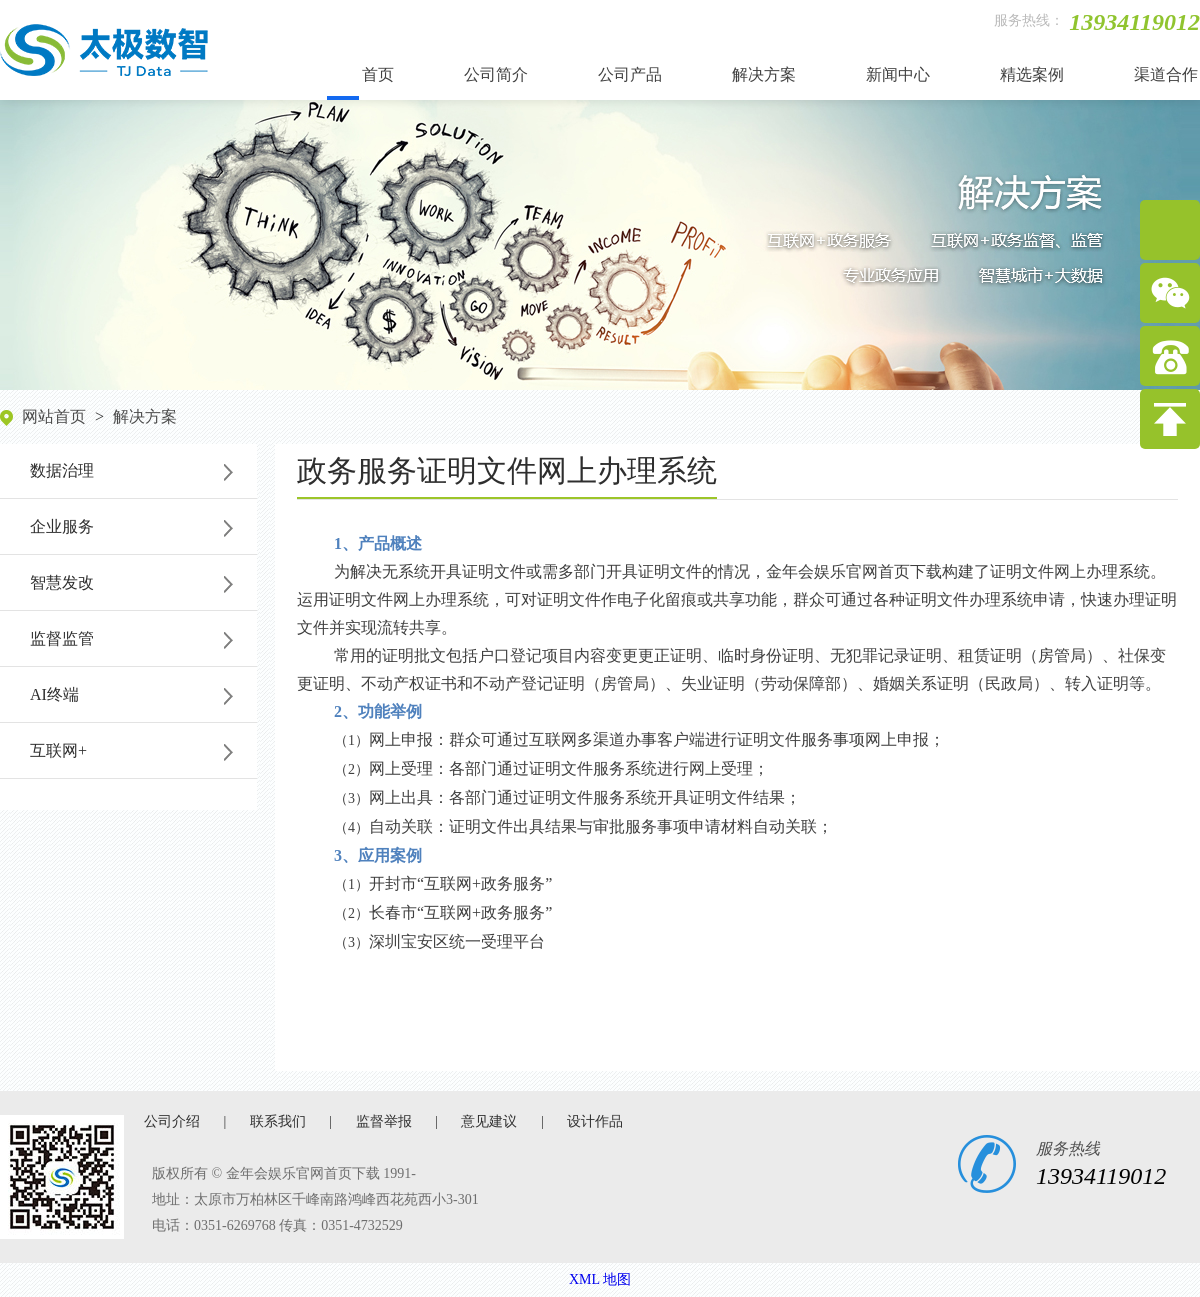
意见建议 (489, 1121)
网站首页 (54, 416)
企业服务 (62, 526)
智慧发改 (62, 582)
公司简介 (496, 74)
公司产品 (630, 74)
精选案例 (1032, 74)
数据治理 (62, 470)
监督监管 (62, 638)
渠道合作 (1166, 74)
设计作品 (595, 1121)
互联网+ (58, 750)
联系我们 (278, 1121)
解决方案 (764, 74)
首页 (378, 74)
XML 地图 (600, 1279)
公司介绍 (172, 1121)
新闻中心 (898, 74)
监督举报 (384, 1121)
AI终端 (54, 694)
